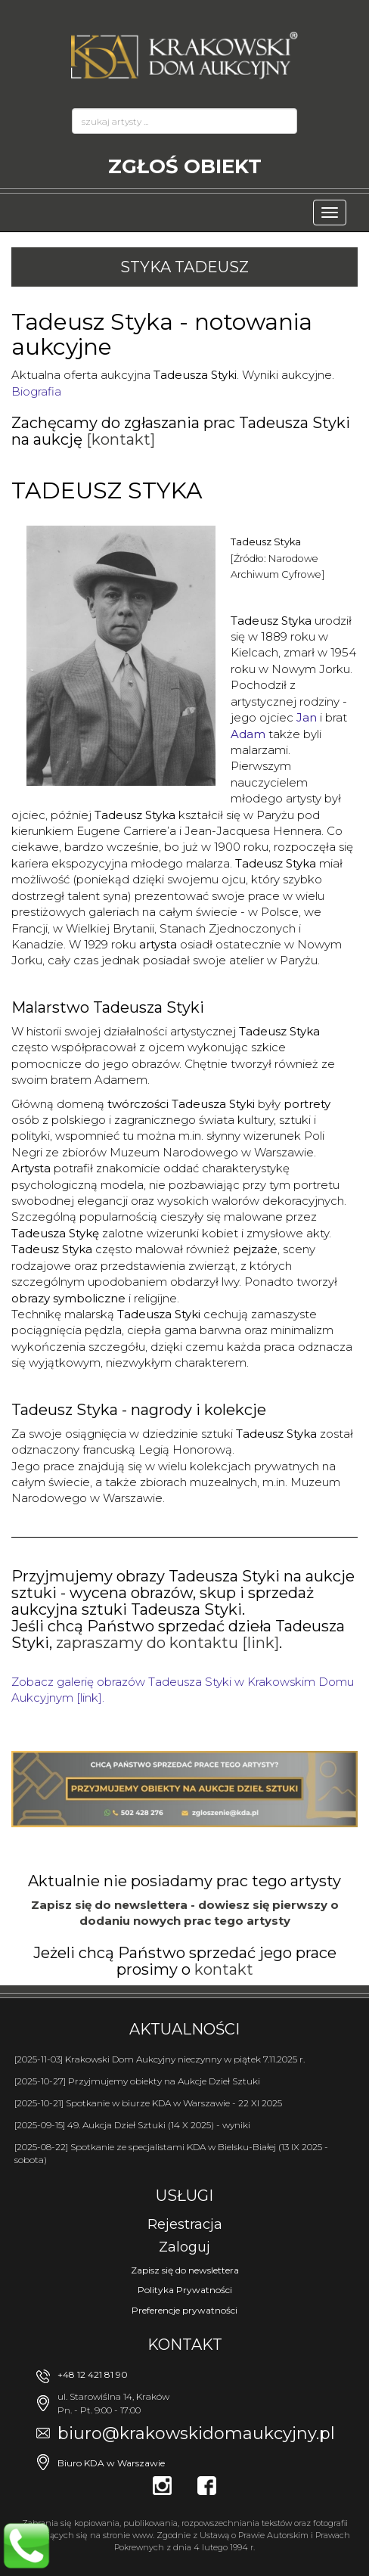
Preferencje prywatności (184, 2310)
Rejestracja (184, 2224)
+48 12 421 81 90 (92, 2374)
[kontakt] (120, 439)
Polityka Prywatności (185, 2289)
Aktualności (184, 2029)
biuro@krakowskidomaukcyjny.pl (196, 2433)
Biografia (36, 391)
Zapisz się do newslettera (185, 2270)
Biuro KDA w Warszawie (111, 2463)
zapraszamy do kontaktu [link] (167, 1643)
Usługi (184, 2195)
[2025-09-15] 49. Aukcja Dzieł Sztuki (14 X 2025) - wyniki (132, 2125)
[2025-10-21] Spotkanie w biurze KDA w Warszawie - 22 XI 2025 (148, 2103)
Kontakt (184, 2344)
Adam (248, 734)
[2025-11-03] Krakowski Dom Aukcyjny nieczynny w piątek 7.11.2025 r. (159, 2059)
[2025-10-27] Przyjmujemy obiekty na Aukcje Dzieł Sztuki (137, 2081)
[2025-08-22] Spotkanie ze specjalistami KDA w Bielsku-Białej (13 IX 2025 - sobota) (171, 2153)
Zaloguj (184, 2247)
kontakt (223, 1969)
